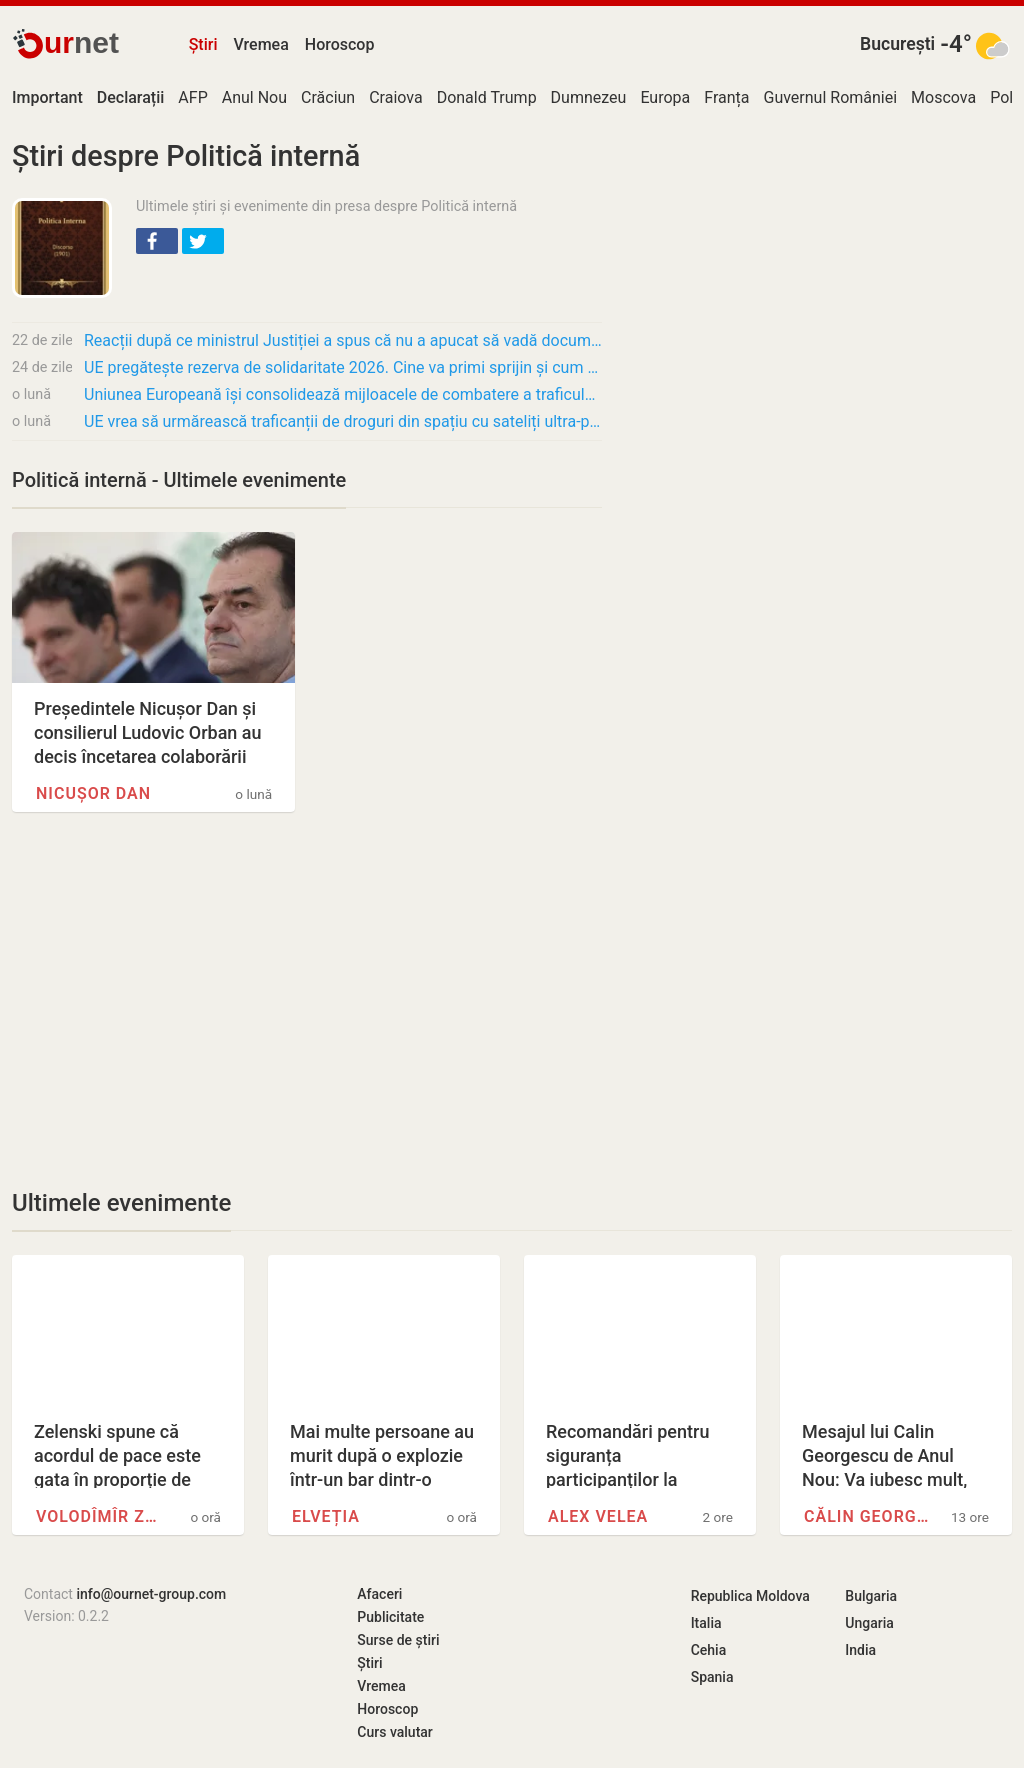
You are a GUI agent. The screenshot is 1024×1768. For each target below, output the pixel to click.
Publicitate (390, 1617)
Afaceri (379, 1594)
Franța (726, 97)
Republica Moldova (750, 1596)
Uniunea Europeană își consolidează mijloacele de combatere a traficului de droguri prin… (343, 394)
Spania (712, 1677)
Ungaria (869, 1623)
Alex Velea (598, 1516)
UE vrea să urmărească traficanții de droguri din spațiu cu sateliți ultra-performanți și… (343, 421)
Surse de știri (398, 1640)
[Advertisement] (307, 1000)
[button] (157, 241)
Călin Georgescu (869, 1516)
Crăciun (328, 97)
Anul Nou (254, 97)
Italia (706, 1623)
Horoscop (340, 44)
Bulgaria (871, 1596)
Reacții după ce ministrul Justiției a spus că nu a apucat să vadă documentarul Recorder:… (343, 340)
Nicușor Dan (93, 793)
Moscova (943, 97)
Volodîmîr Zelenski (101, 1516)
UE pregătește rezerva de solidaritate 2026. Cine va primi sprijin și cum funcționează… (343, 367)
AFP (192, 97)
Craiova (395, 97)
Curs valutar (394, 1732)
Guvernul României (831, 97)
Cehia (709, 1650)
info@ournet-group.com (151, 1594)
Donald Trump (487, 97)
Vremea (260, 44)
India (860, 1650)
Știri (203, 44)
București (897, 44)
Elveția (326, 1516)
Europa (665, 97)
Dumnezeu (589, 97)
